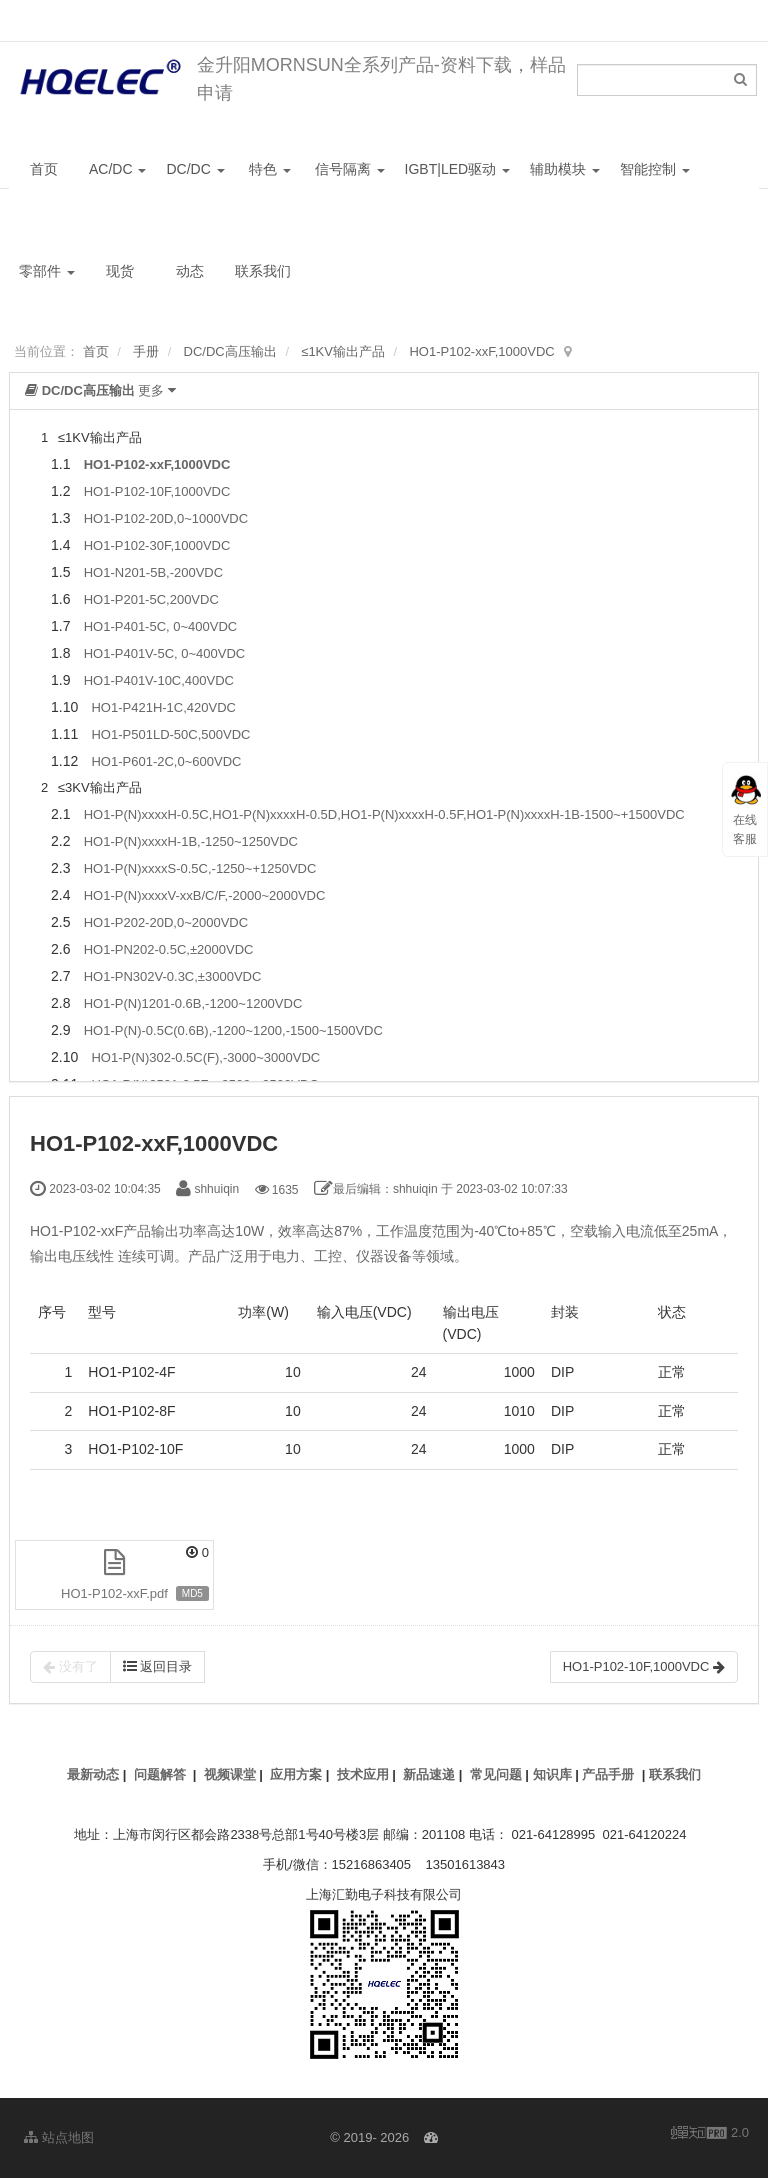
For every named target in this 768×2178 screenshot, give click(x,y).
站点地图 (59, 2137)
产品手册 (608, 1774)
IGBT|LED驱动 (457, 169)
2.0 (710, 2134)
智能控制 (655, 169)
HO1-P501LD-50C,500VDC (170, 734)
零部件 (47, 271)
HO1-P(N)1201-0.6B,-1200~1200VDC (193, 1003)
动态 (190, 271)
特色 (270, 169)
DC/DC (195, 169)
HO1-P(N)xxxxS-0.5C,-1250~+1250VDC (200, 868)
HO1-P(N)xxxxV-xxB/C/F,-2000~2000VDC (205, 895)
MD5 (192, 1593)
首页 (44, 169)
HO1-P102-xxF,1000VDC (481, 351)
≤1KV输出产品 (343, 351)
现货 (120, 271)
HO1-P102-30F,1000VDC (157, 545)
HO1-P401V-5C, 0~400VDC (165, 653)
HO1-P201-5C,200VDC (151, 599)
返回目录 (158, 1666)
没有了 (70, 1667)
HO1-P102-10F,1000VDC (157, 491)
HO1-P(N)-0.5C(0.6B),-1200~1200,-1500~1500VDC (233, 1030)
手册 (146, 351)
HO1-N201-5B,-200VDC (153, 572)
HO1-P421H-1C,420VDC (163, 707)
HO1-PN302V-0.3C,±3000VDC (173, 976)
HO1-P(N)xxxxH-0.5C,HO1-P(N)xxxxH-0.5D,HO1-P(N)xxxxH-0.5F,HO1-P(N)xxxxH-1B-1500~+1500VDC (384, 814)
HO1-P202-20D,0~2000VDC (166, 922)
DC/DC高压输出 (230, 351)
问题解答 (160, 1774)
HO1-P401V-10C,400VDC (159, 680)
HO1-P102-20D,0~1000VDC (166, 518)
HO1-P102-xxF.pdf (114, 1593)
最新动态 (93, 1774)
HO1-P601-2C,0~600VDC (166, 761)
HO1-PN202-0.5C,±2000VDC (169, 949)
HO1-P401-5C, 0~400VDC (161, 626)
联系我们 (263, 271)
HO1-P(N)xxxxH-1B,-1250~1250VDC (191, 841)
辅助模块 (565, 169)
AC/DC (117, 169)
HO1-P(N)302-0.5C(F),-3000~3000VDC (205, 1057)
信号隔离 (350, 169)
